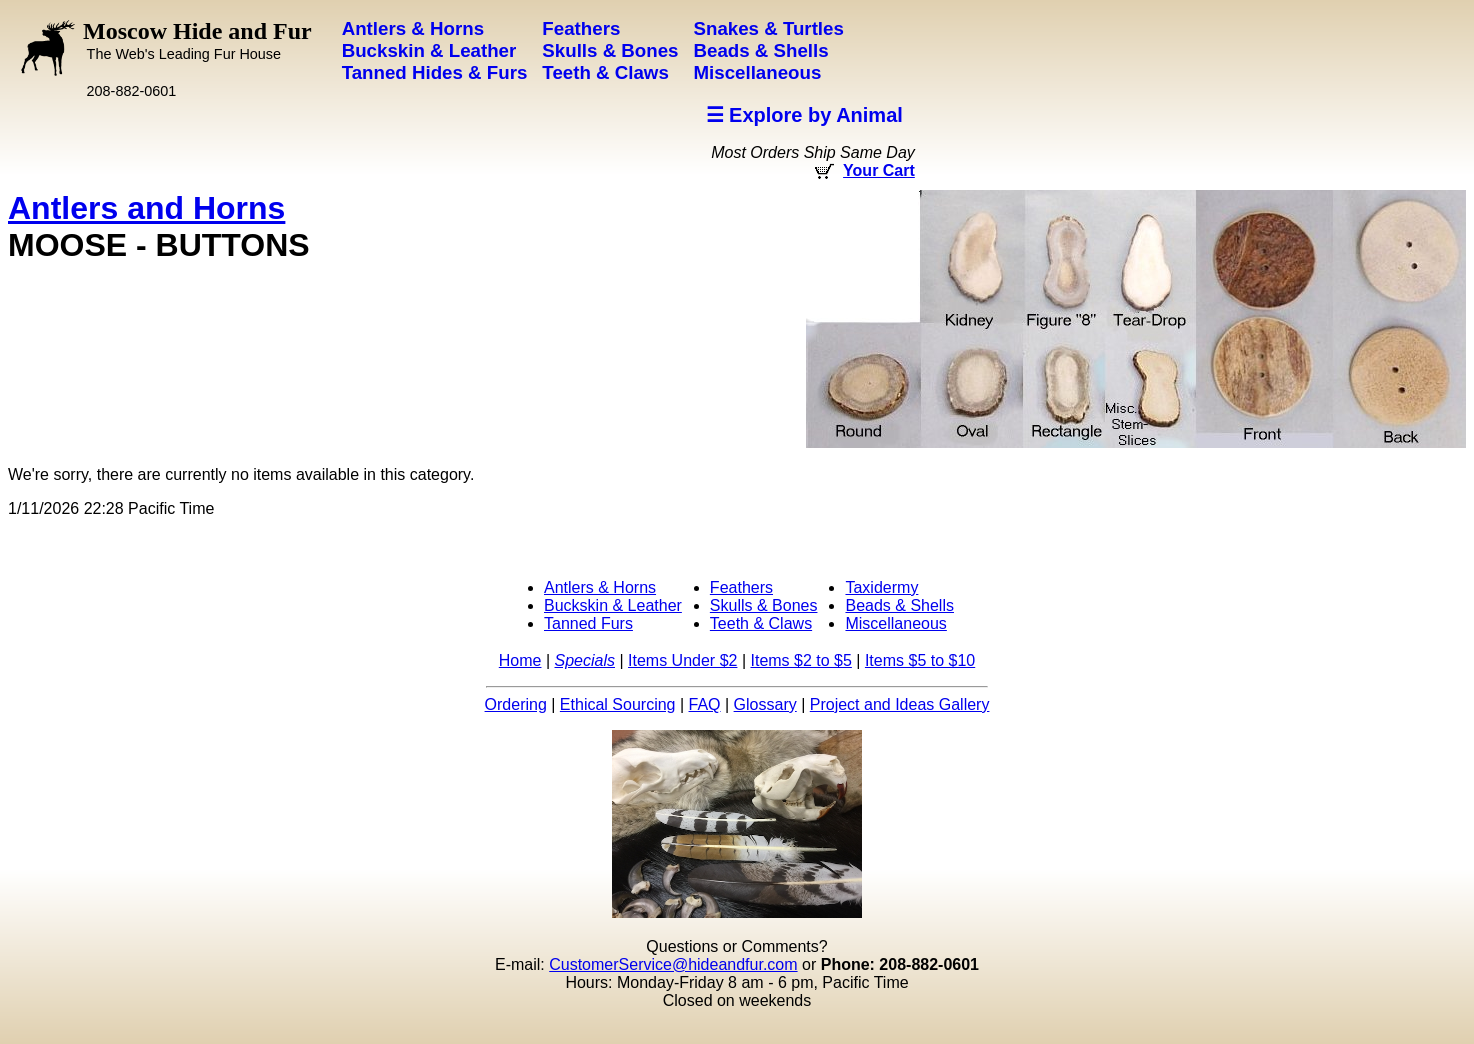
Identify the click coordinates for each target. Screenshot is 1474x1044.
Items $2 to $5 (800, 660)
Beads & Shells (899, 605)
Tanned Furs (588, 623)
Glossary (765, 704)
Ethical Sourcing (618, 704)
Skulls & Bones (764, 605)
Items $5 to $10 (920, 660)
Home (520, 660)
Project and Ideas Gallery (900, 704)
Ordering (516, 704)
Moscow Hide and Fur (197, 40)
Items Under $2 (682, 660)
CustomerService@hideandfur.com (673, 964)
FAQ (705, 704)
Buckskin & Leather (613, 605)
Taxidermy (881, 587)
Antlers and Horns (146, 208)
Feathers (741, 587)
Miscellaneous (895, 623)
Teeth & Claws (761, 623)
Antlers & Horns (600, 587)
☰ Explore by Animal (804, 115)
